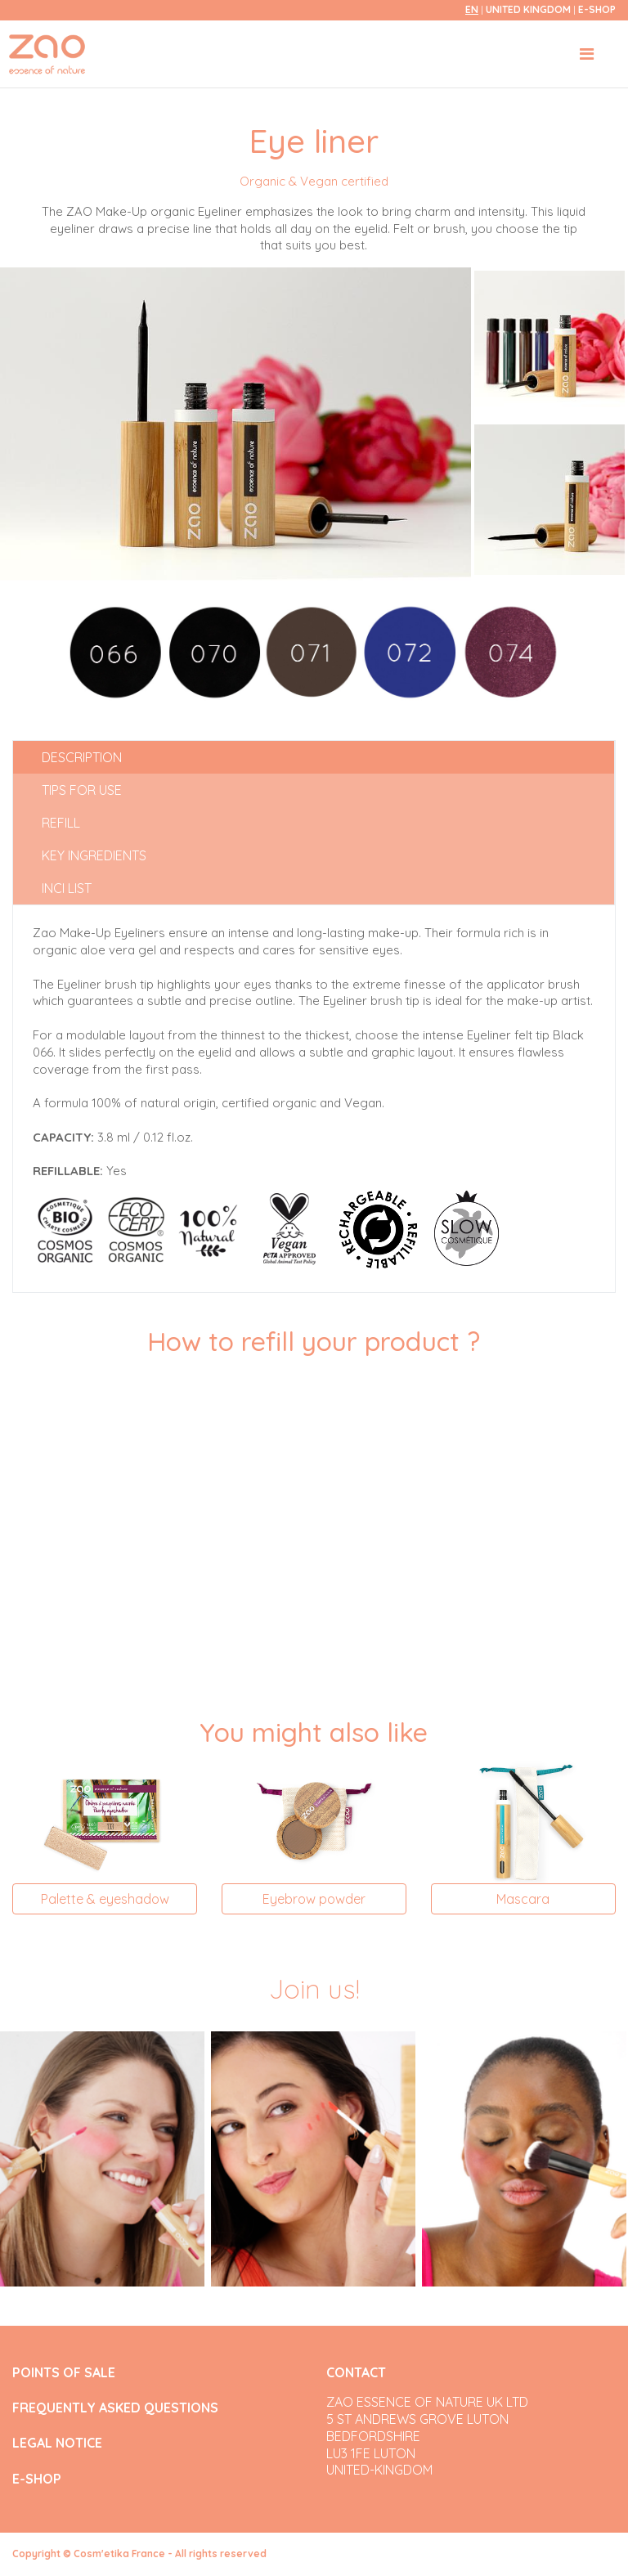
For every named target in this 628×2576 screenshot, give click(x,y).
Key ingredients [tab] (94, 855)
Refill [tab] (61, 823)
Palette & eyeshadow (105, 1899)
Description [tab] (82, 757)
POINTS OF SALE (63, 2373)
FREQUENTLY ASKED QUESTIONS (115, 2408)
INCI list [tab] (67, 888)
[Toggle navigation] (586, 54)
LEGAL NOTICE (57, 2443)
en (471, 9)
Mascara (523, 1899)
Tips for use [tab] (82, 790)
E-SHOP (597, 9)
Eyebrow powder (314, 1899)
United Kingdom (529, 9)
